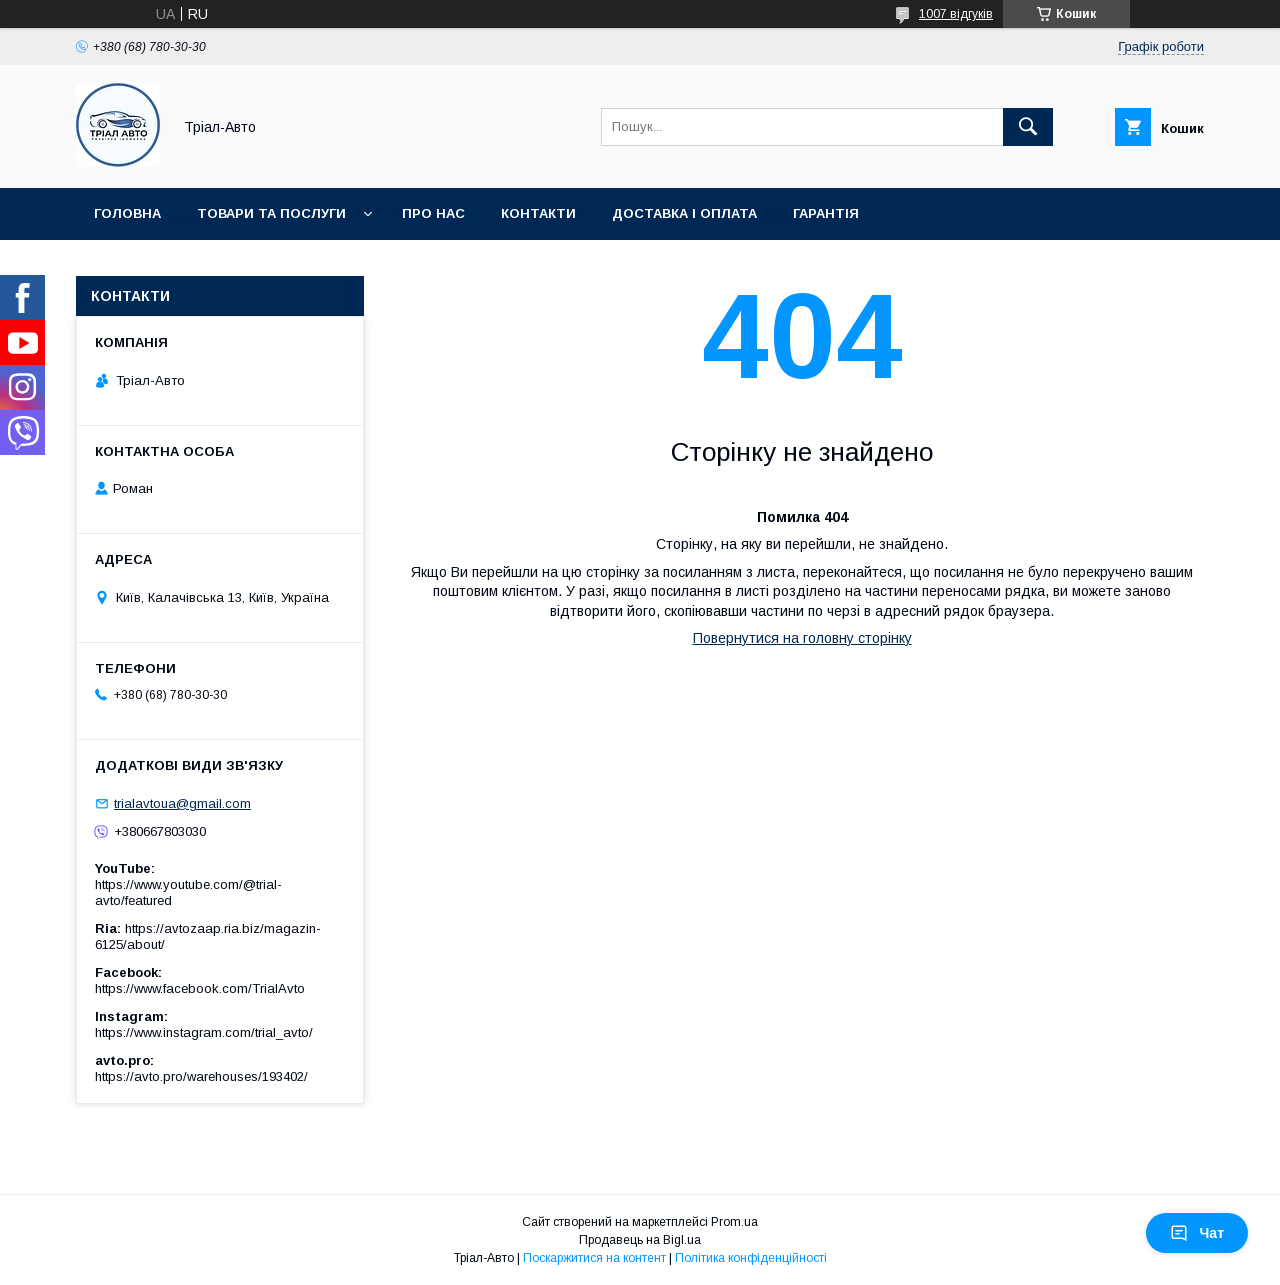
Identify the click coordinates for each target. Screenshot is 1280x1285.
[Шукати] (1028, 127)
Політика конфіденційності (751, 1258)
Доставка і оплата (684, 213)
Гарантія (826, 213)
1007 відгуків (956, 14)
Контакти (538, 213)
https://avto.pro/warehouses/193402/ (201, 1076)
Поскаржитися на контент (594, 1258)
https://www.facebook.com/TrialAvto (200, 988)
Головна (127, 213)
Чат (1197, 1233)
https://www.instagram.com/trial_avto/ (204, 1032)
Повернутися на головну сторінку (802, 638)
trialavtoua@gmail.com (182, 803)
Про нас (433, 213)
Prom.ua (734, 1222)
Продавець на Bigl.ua (640, 1240)
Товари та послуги (271, 213)
